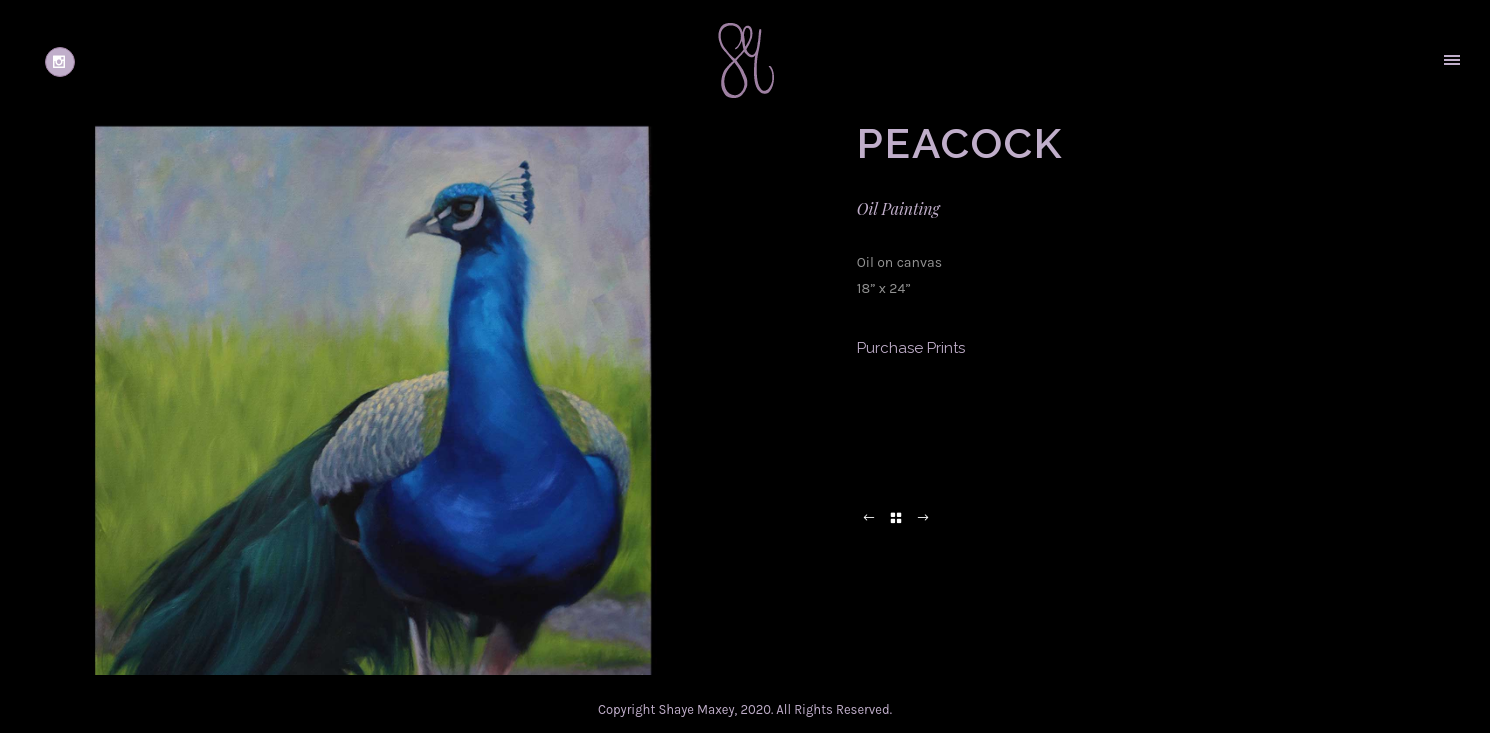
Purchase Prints (911, 348)
